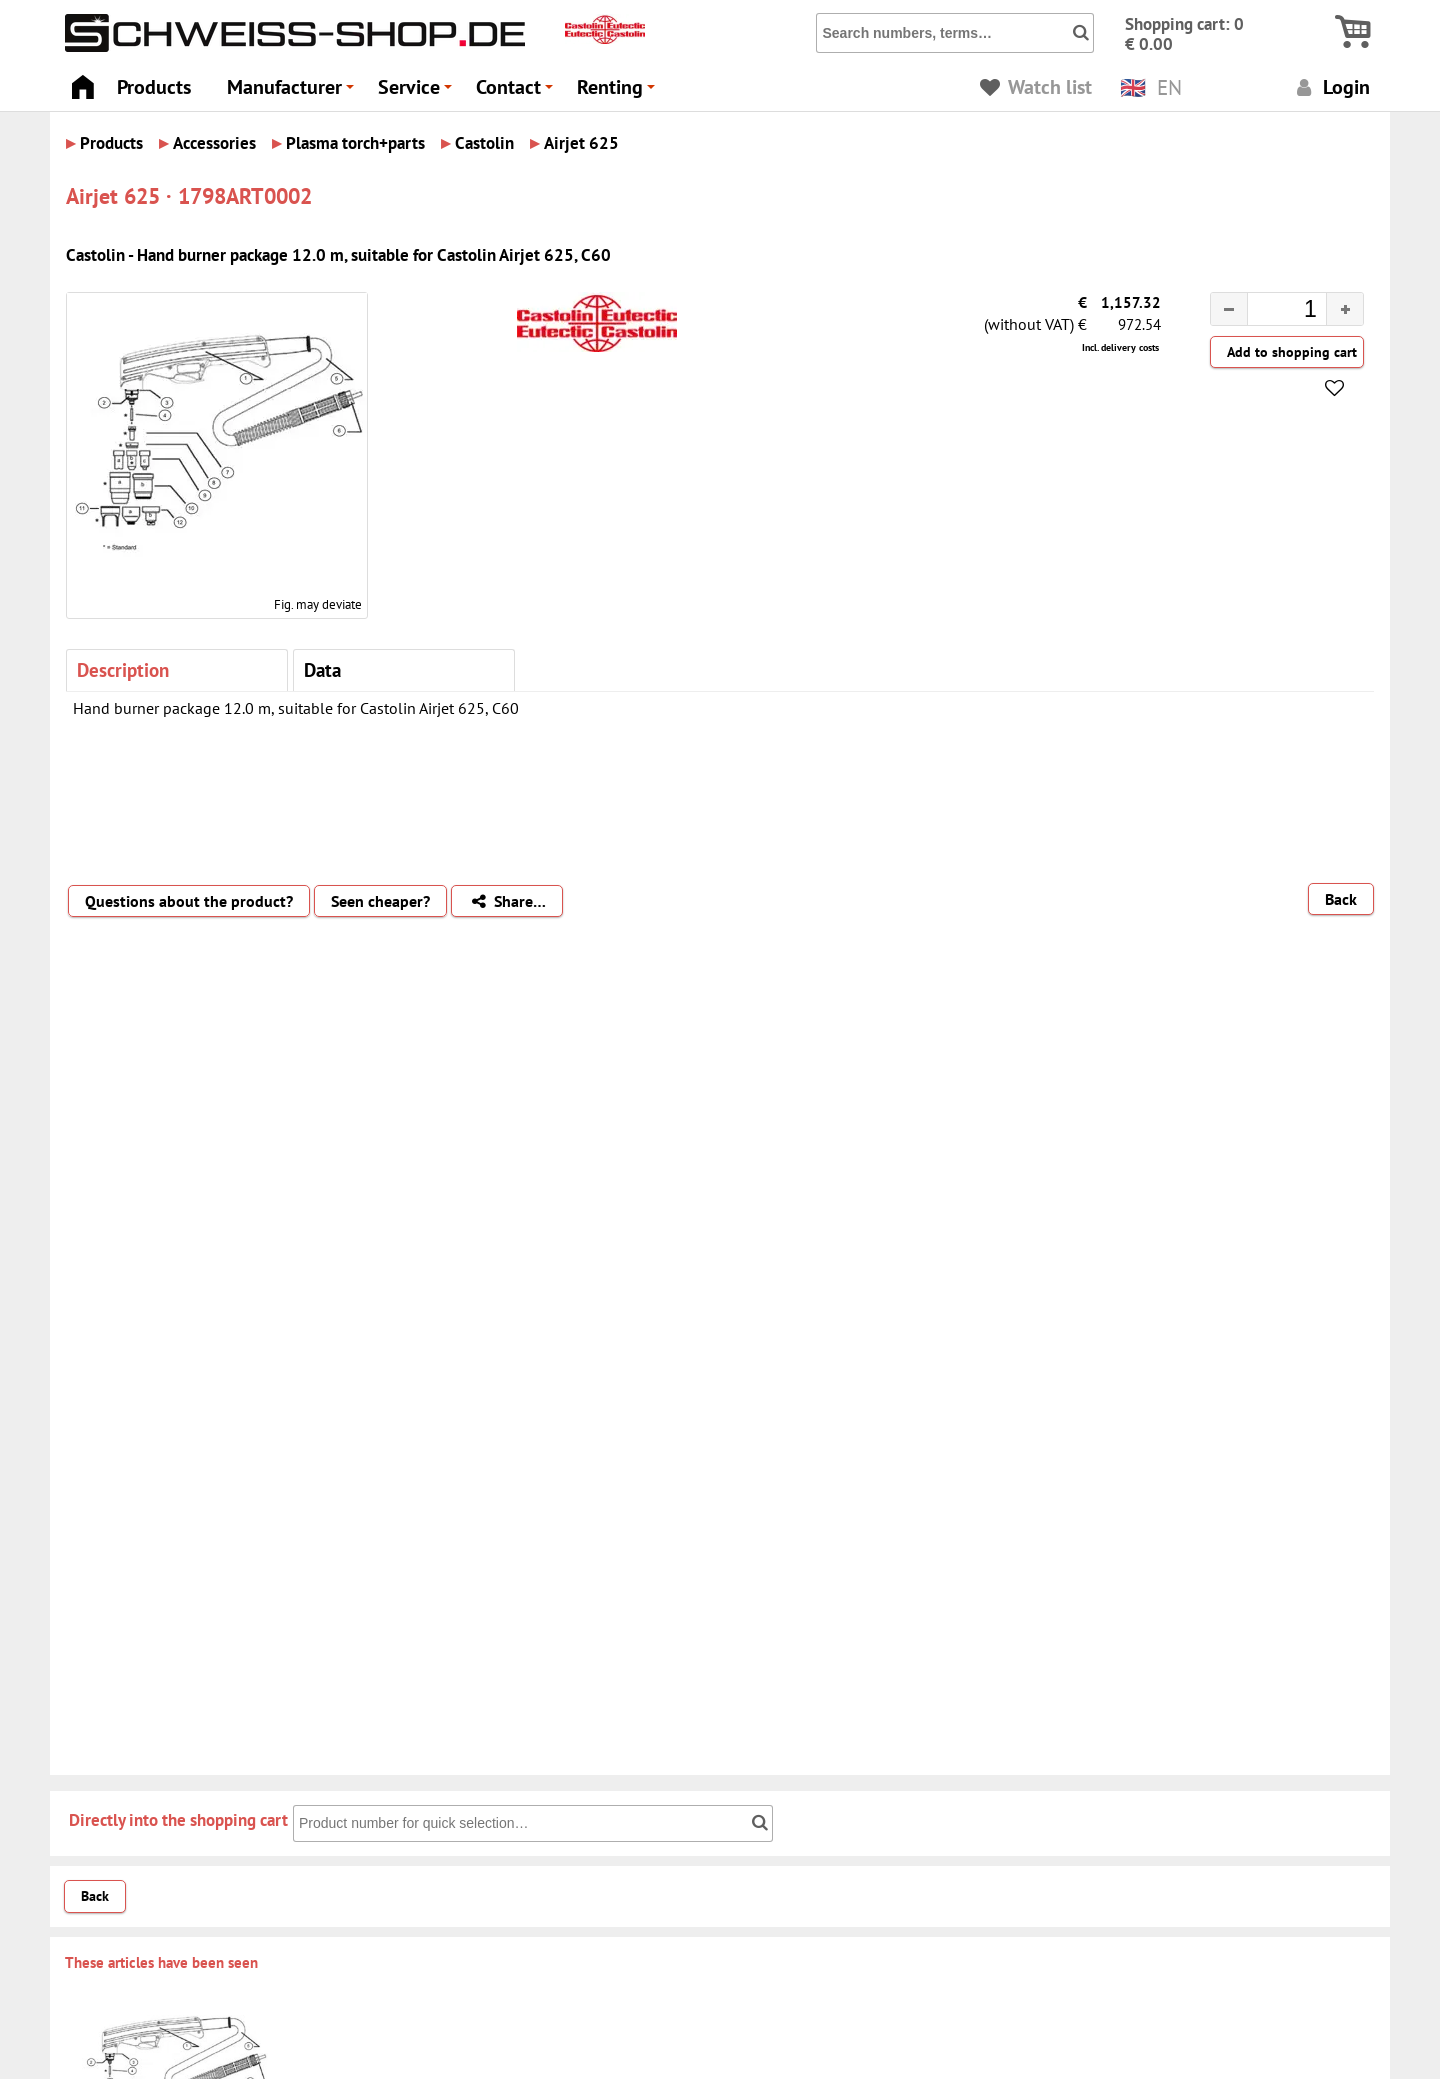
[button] (1344, 309)
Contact (517, 92)
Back (1341, 899)
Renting (619, 92)
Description (123, 669)
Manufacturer (293, 92)
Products (154, 86)
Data (322, 669)
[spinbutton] (1271, 312)
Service (418, 92)
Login (1330, 86)
